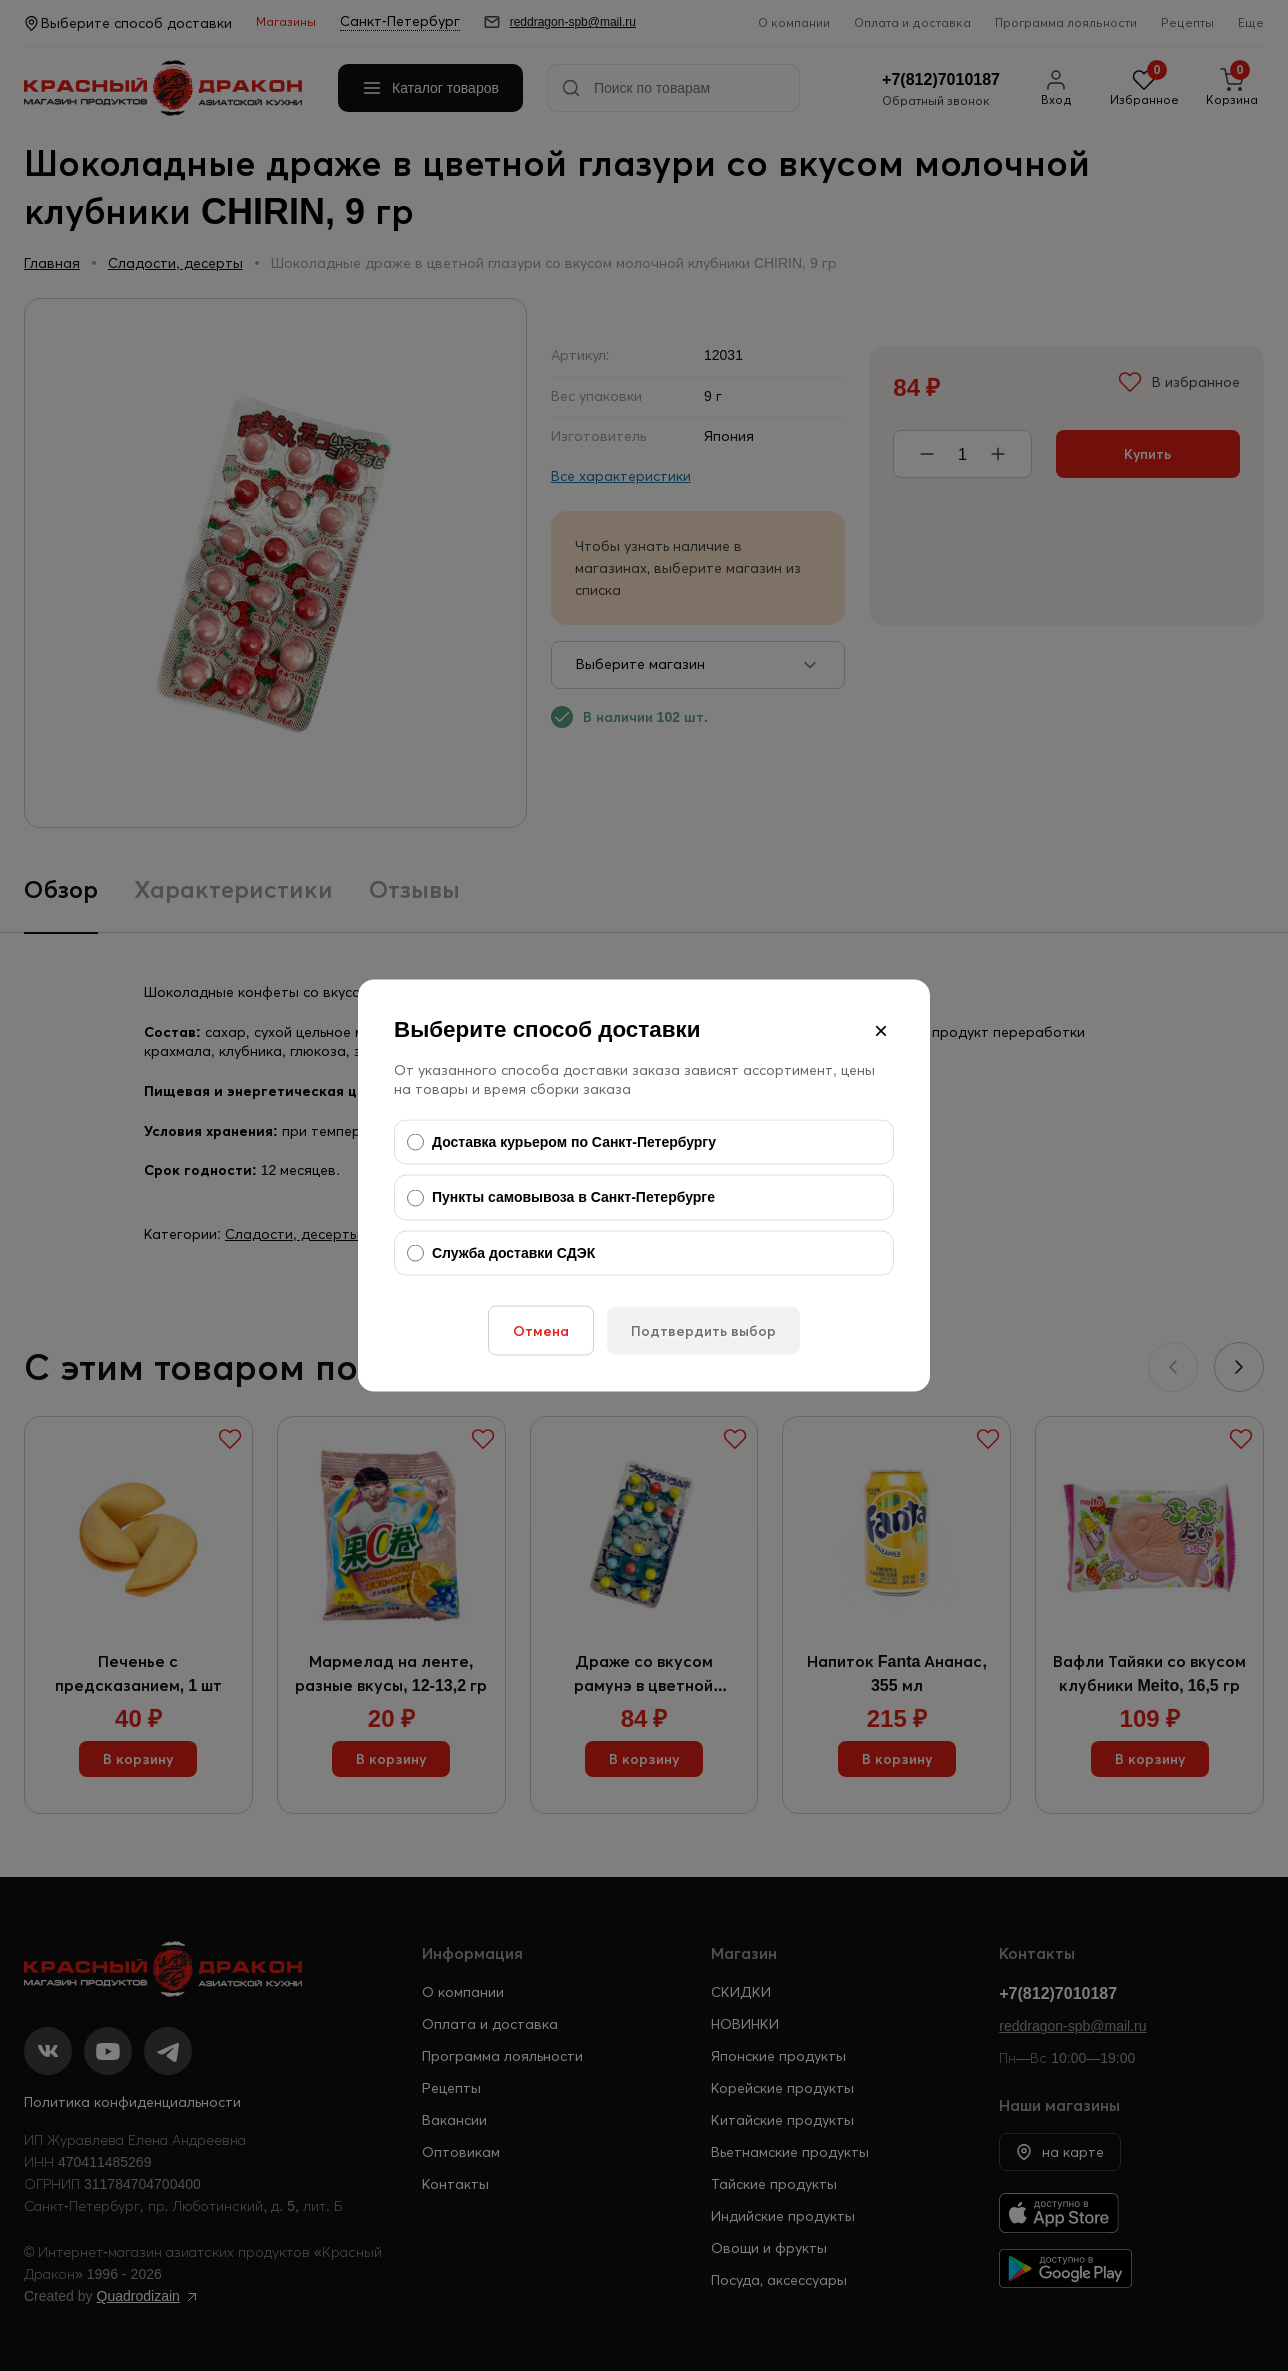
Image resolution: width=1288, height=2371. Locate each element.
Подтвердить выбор (703, 1331)
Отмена (541, 1331)
